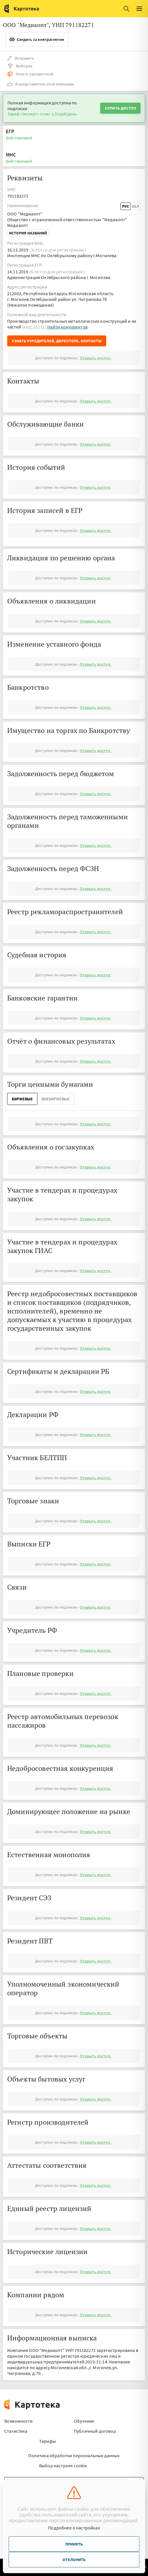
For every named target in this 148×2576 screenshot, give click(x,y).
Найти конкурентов (67, 327)
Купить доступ (120, 108)
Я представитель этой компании (40, 84)
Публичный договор (95, 2431)
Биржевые (22, 1098)
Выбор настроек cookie (63, 2465)
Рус (125, 206)
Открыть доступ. (95, 358)
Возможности (18, 2421)
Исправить (20, 58)
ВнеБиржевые (55, 1098)
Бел (135, 206)
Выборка (19, 66)
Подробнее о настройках (74, 2528)
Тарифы (47, 2441)
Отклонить (74, 2559)
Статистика (16, 2431)
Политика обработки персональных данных (73, 2455)
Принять (74, 2544)
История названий (28, 233)
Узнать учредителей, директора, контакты (57, 340)
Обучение (84, 2421)
